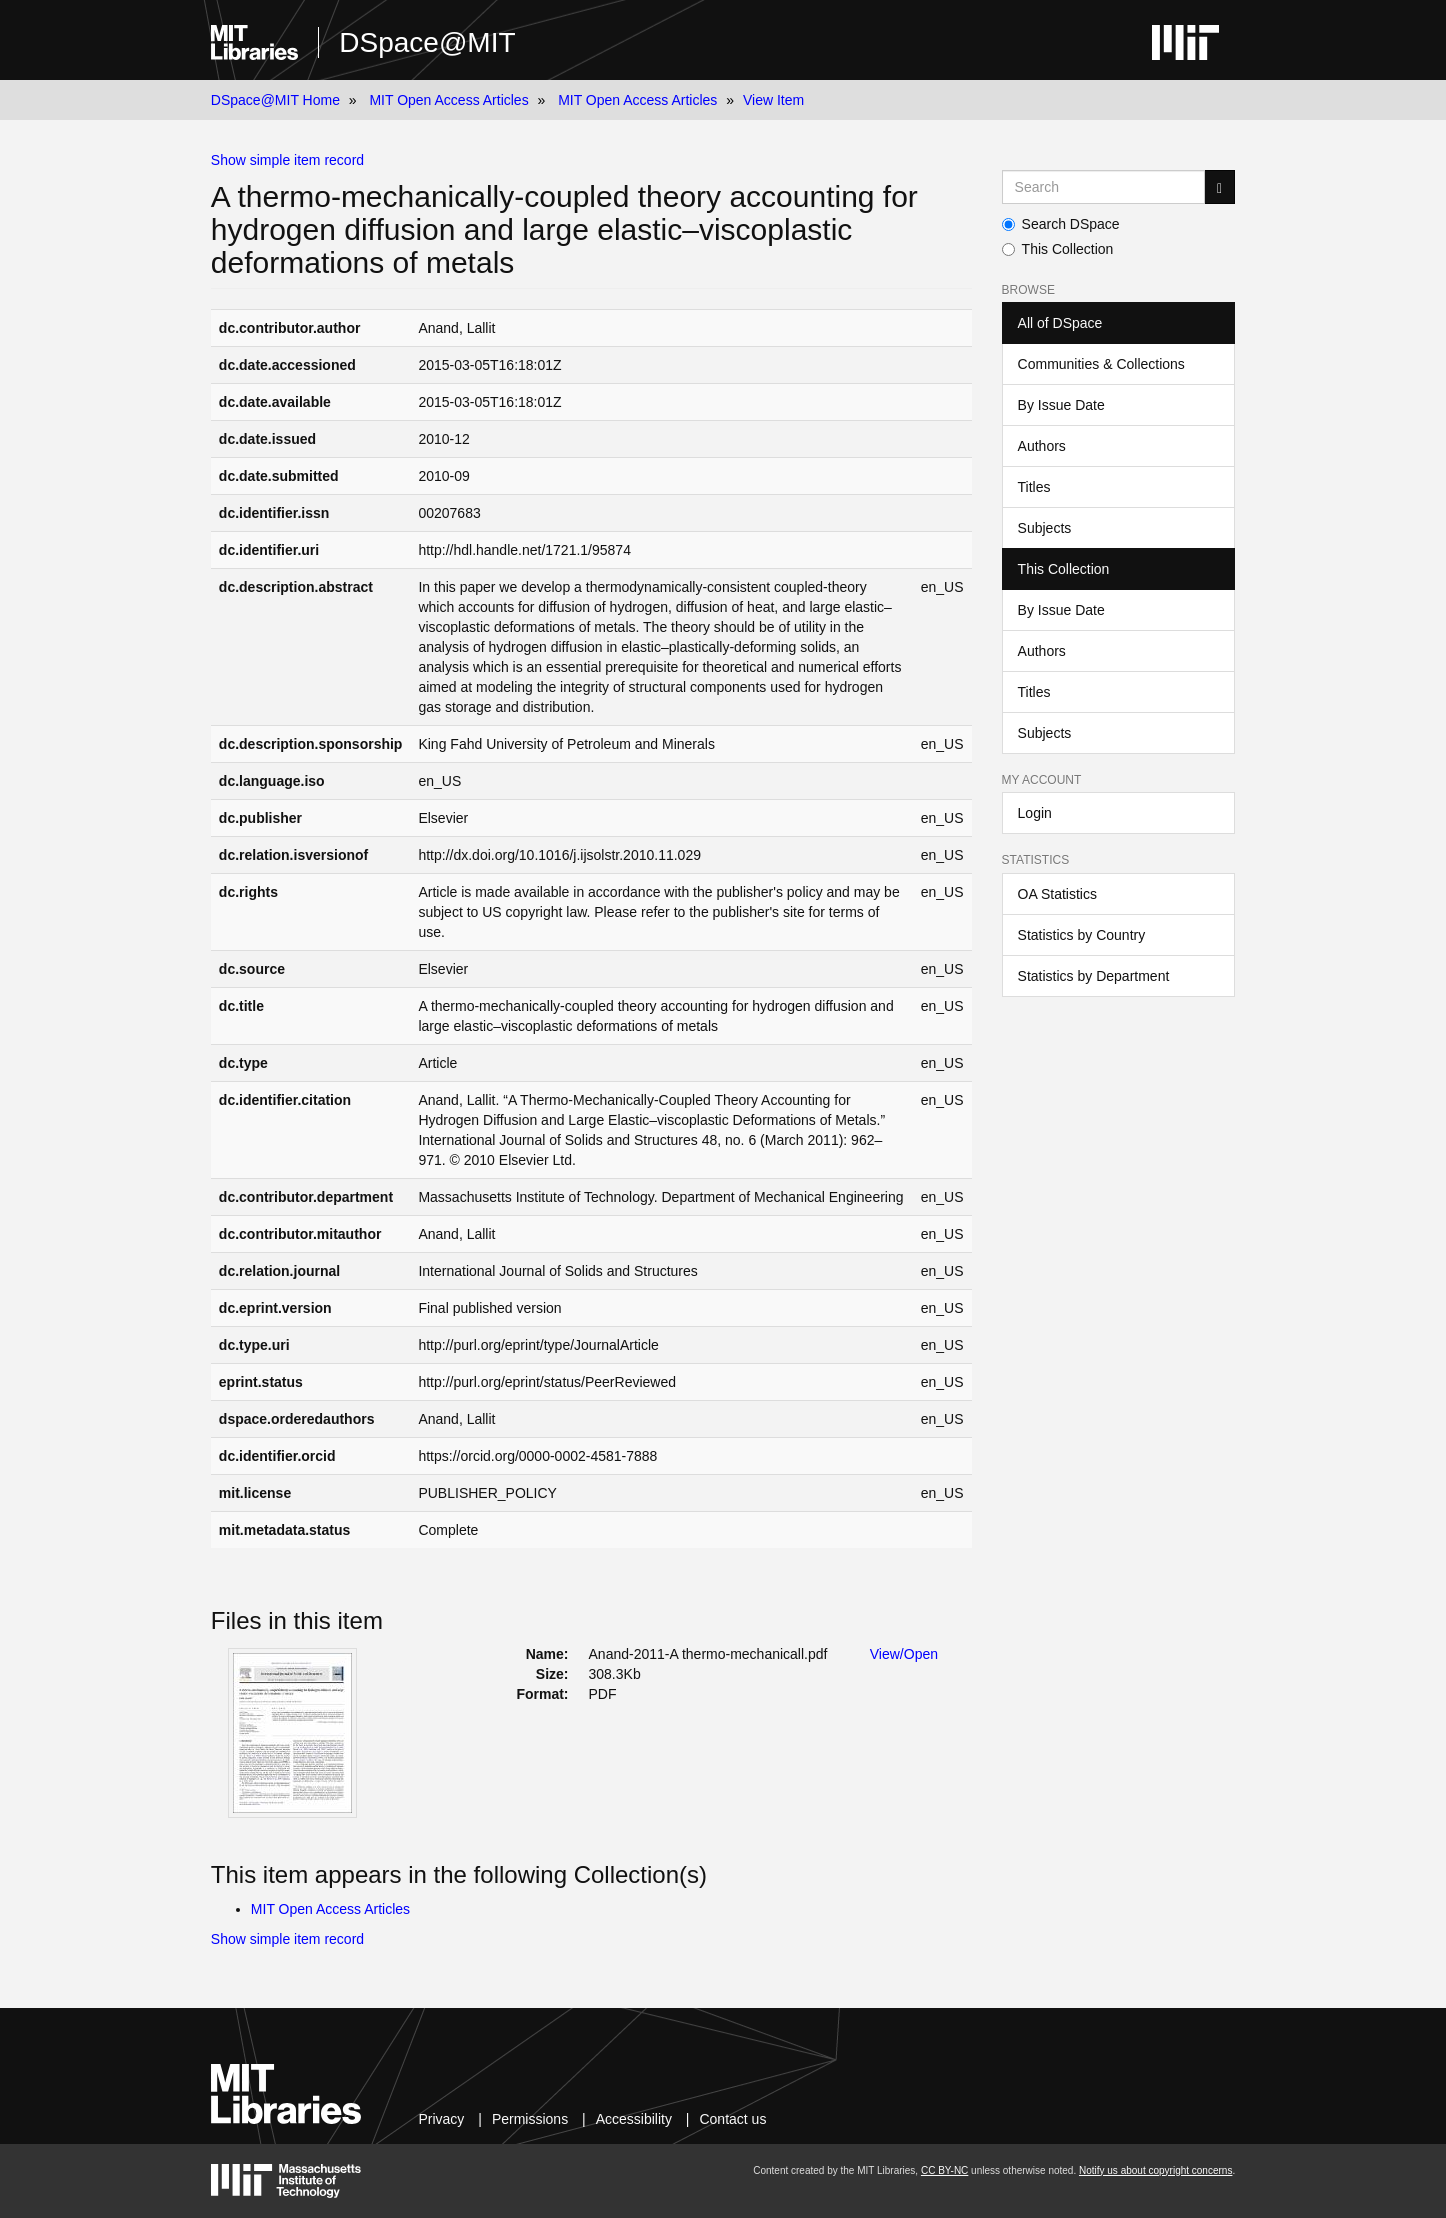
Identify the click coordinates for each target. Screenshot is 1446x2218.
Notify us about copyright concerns (1155, 2170)
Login (1035, 813)
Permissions (530, 2119)
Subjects (1045, 528)
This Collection (1058, 249)
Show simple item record (287, 160)
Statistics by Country (1082, 935)
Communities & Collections (1101, 364)
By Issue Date (1061, 405)
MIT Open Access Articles (448, 100)
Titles (1034, 487)
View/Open (904, 1654)
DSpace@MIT (427, 42)
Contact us (732, 2119)
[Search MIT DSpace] (1103, 187)
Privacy (441, 2119)
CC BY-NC (944, 2170)
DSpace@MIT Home (275, 100)
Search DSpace (1061, 224)
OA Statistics (1057, 894)
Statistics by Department (1094, 976)
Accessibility (634, 2119)
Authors (1042, 446)
